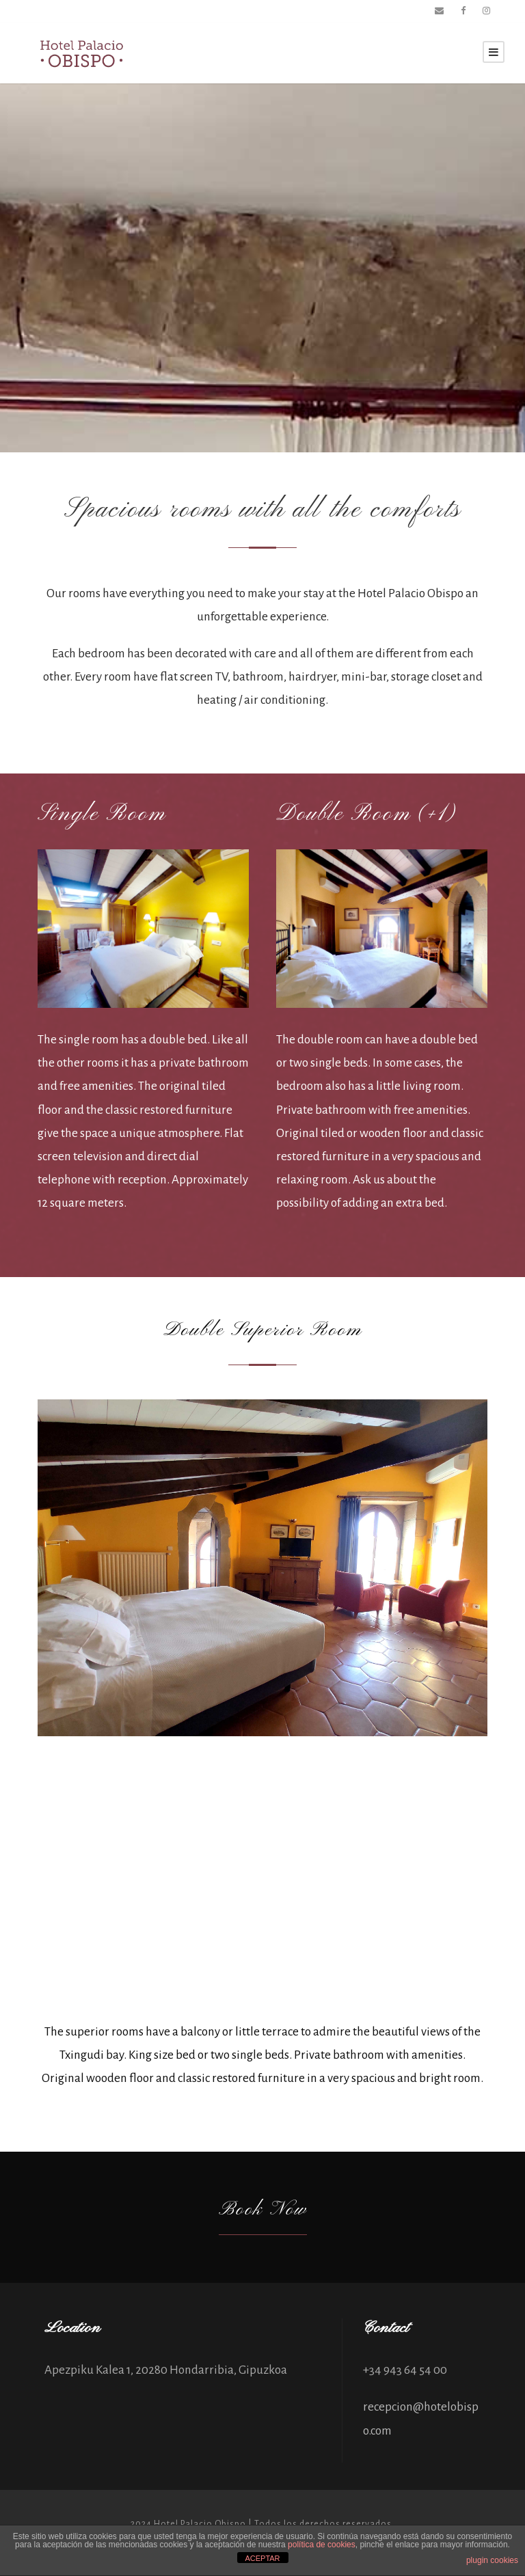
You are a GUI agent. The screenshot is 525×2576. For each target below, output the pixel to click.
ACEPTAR (262, 2558)
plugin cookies (492, 2560)
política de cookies (321, 2544)
